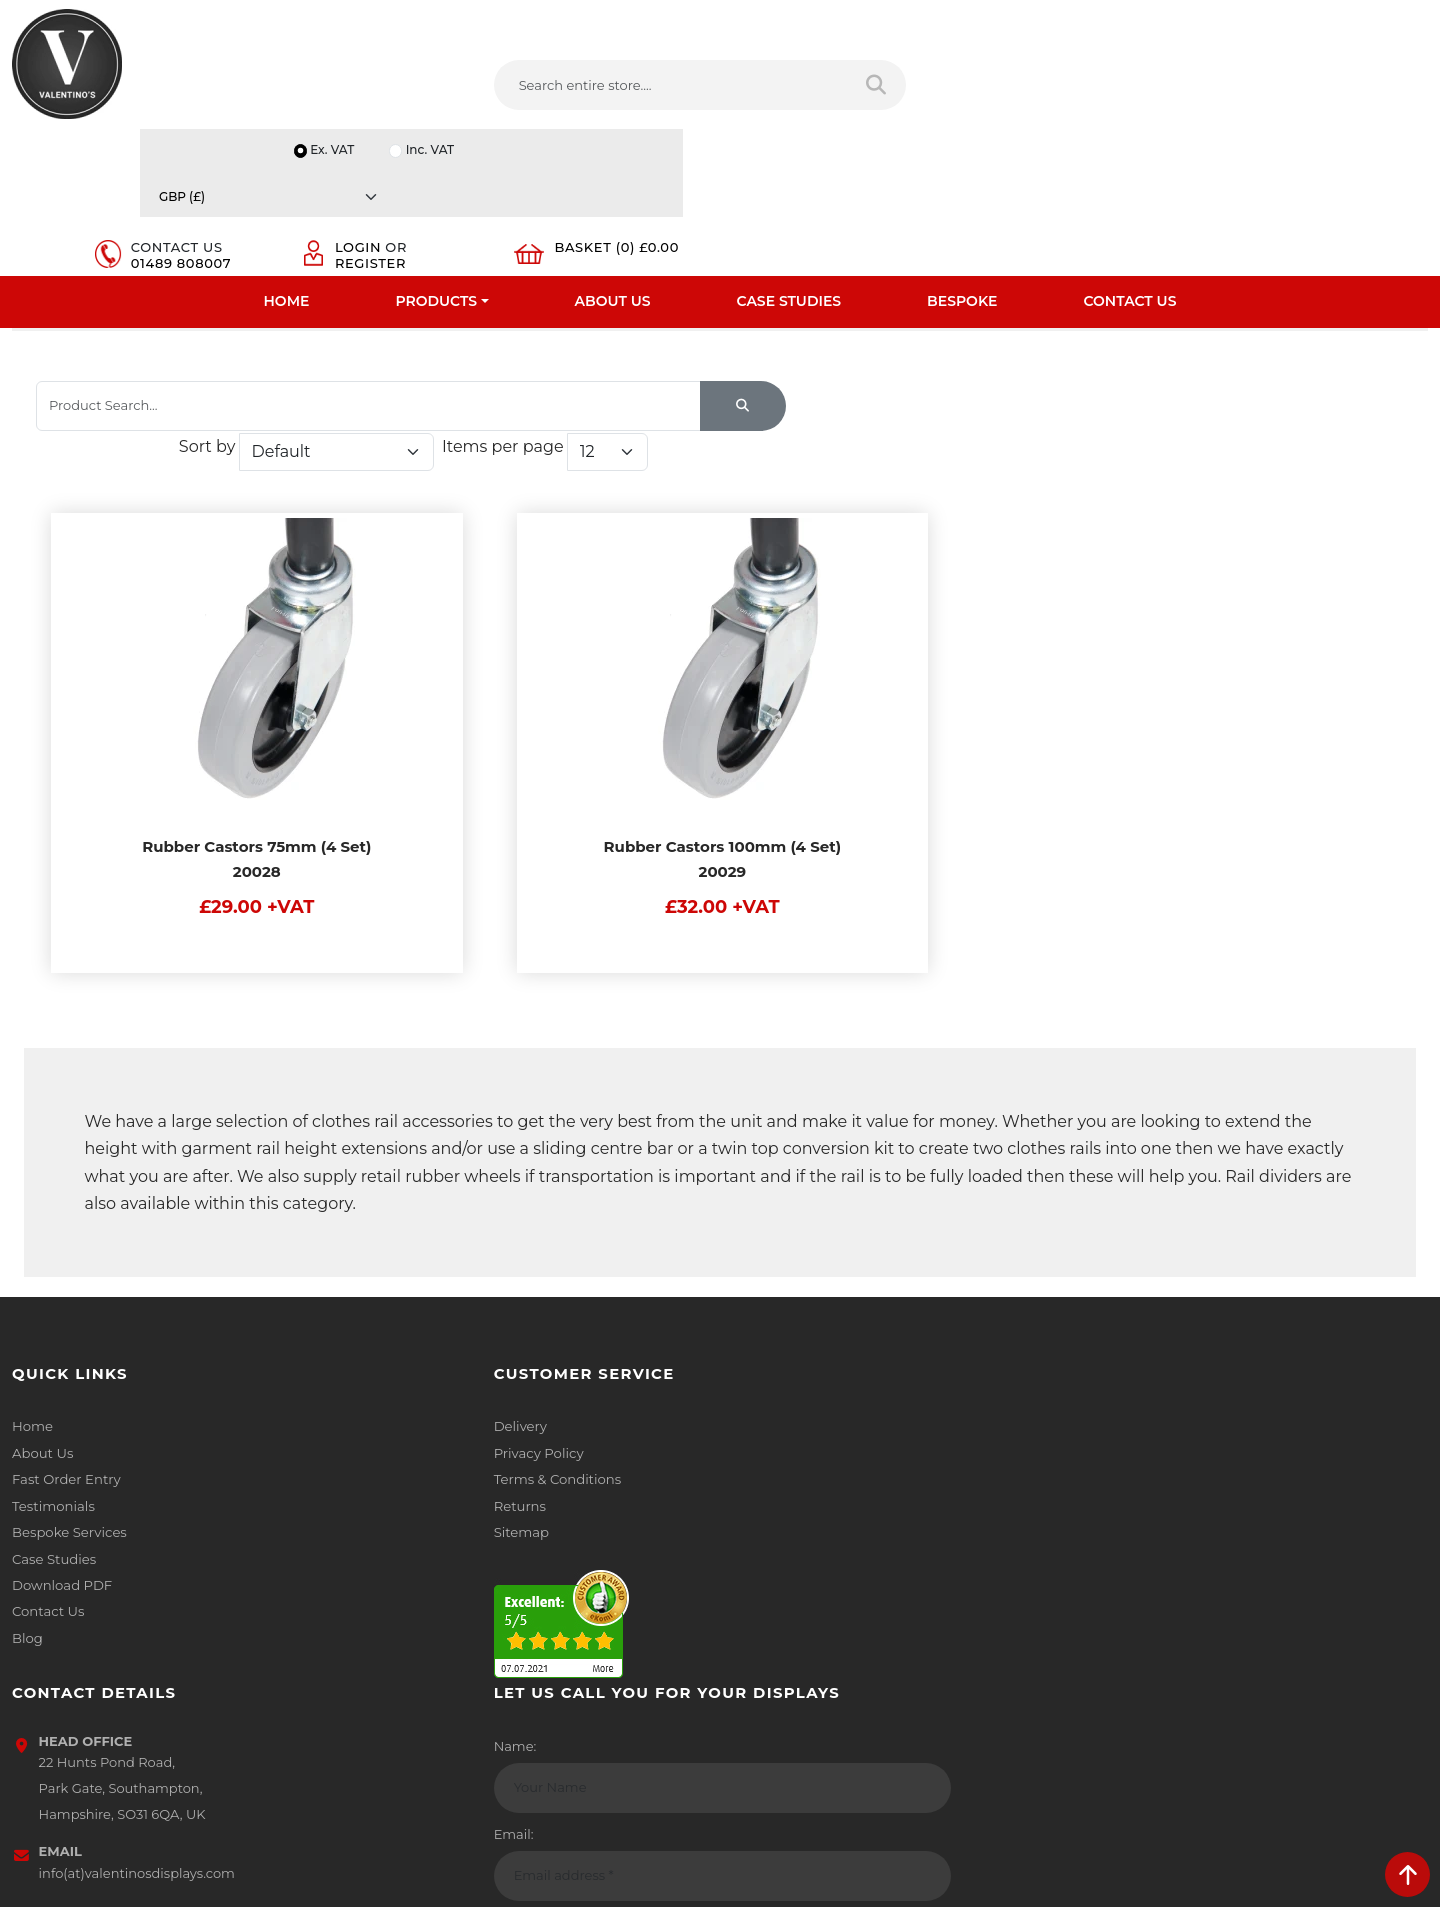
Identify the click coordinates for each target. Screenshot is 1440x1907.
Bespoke (962, 155)
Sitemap (399, 1508)
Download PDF (61, 1560)
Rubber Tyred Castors (600, 309)
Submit (1361, 1710)
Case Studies (789, 155)
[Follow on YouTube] (871, 1661)
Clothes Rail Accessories (409, 309)
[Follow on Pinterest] (912, 1661)
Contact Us (1129, 155)
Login (1169, 82)
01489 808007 (1008, 106)
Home (287, 155)
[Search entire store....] (540, 89)
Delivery (398, 1404)
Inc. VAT (1195, 21)
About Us (613, 155)
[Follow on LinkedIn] (831, 1661)
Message (1120, 1610)
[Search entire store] (736, 89)
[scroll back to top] (1407, 1874)
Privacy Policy (416, 1430)
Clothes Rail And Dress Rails (196, 309)
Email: (1112, 1522)
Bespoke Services (68, 1508)
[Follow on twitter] (790, 1661)
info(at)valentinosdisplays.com (857, 1530)
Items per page (1160, 418)
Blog (27, 1612)
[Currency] (1335, 21)
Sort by (863, 418)
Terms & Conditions (434, 1456)
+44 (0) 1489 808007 (825, 1614)
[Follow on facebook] (750, 1661)
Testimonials (52, 1482)
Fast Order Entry (65, 1456)
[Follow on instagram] (952, 1661)
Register (1181, 98)
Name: (1113, 1434)
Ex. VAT (1096, 21)
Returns (398, 1482)
